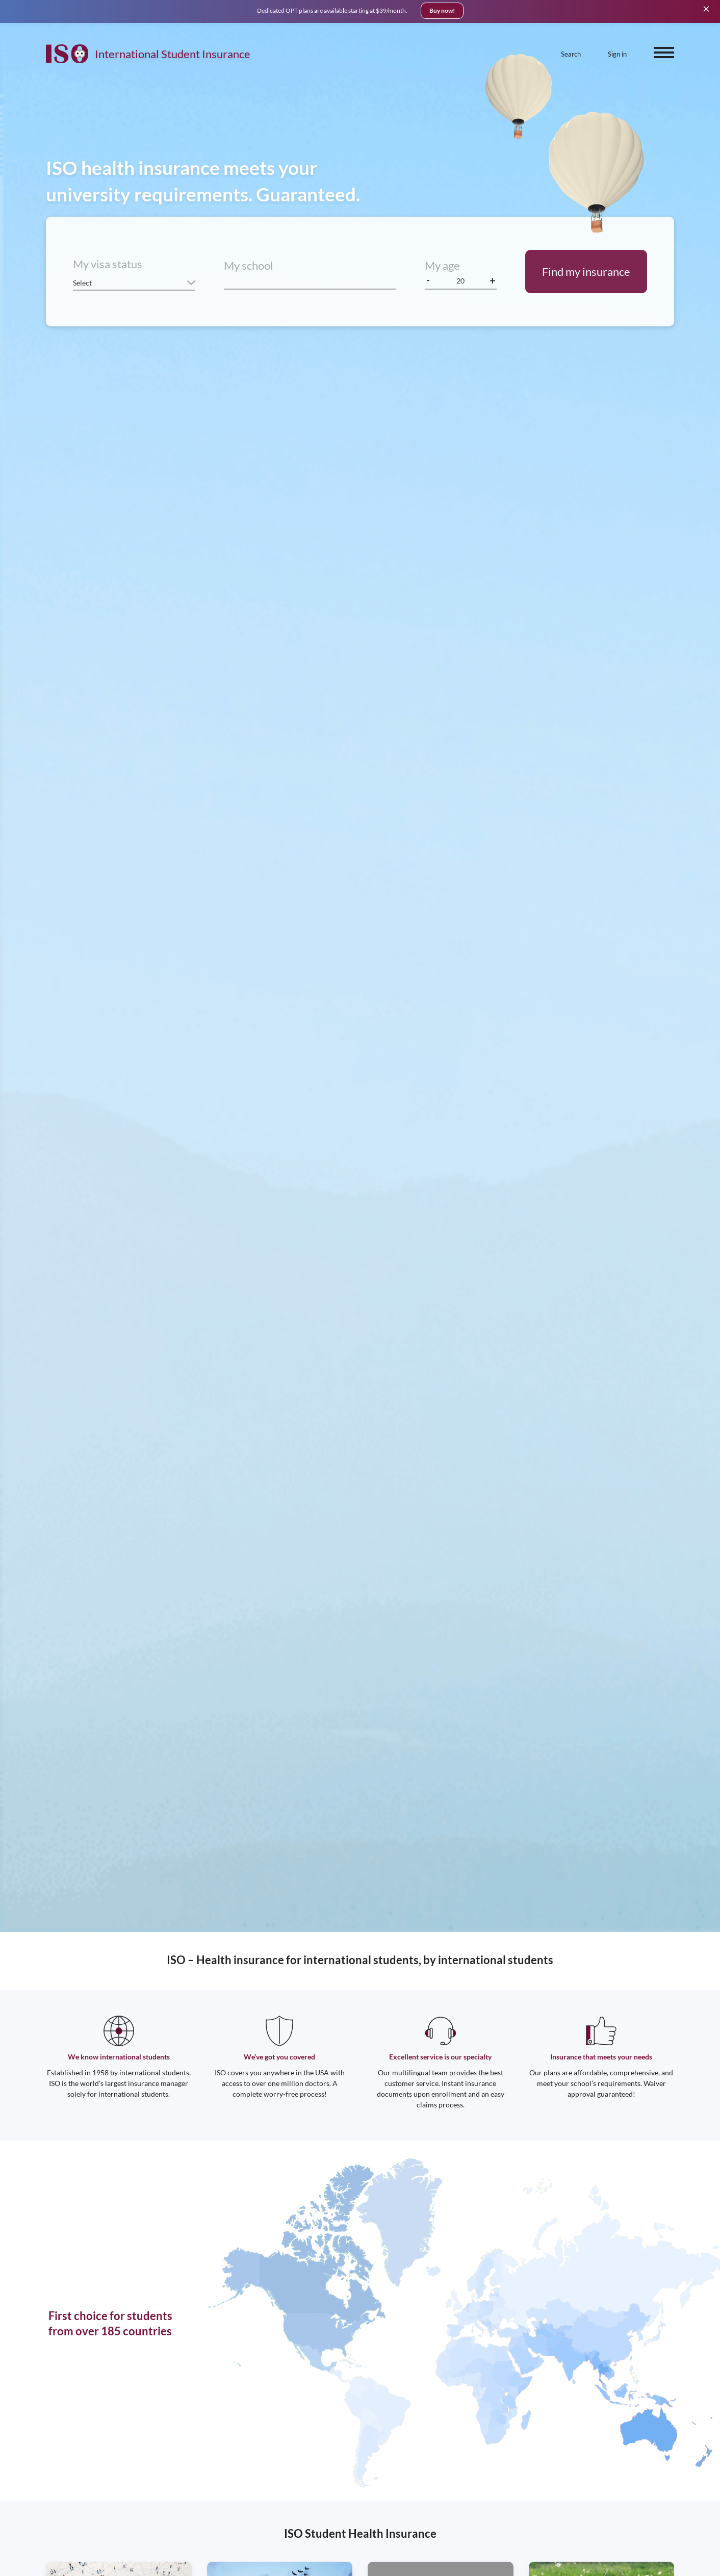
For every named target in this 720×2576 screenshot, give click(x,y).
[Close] (706, 8)
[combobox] (310, 281)
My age (442, 265)
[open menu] (664, 52)
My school (248, 265)
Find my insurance (586, 271)
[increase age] (493, 281)
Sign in (617, 54)
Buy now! (442, 10)
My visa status (107, 264)
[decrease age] (428, 281)
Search (571, 54)
